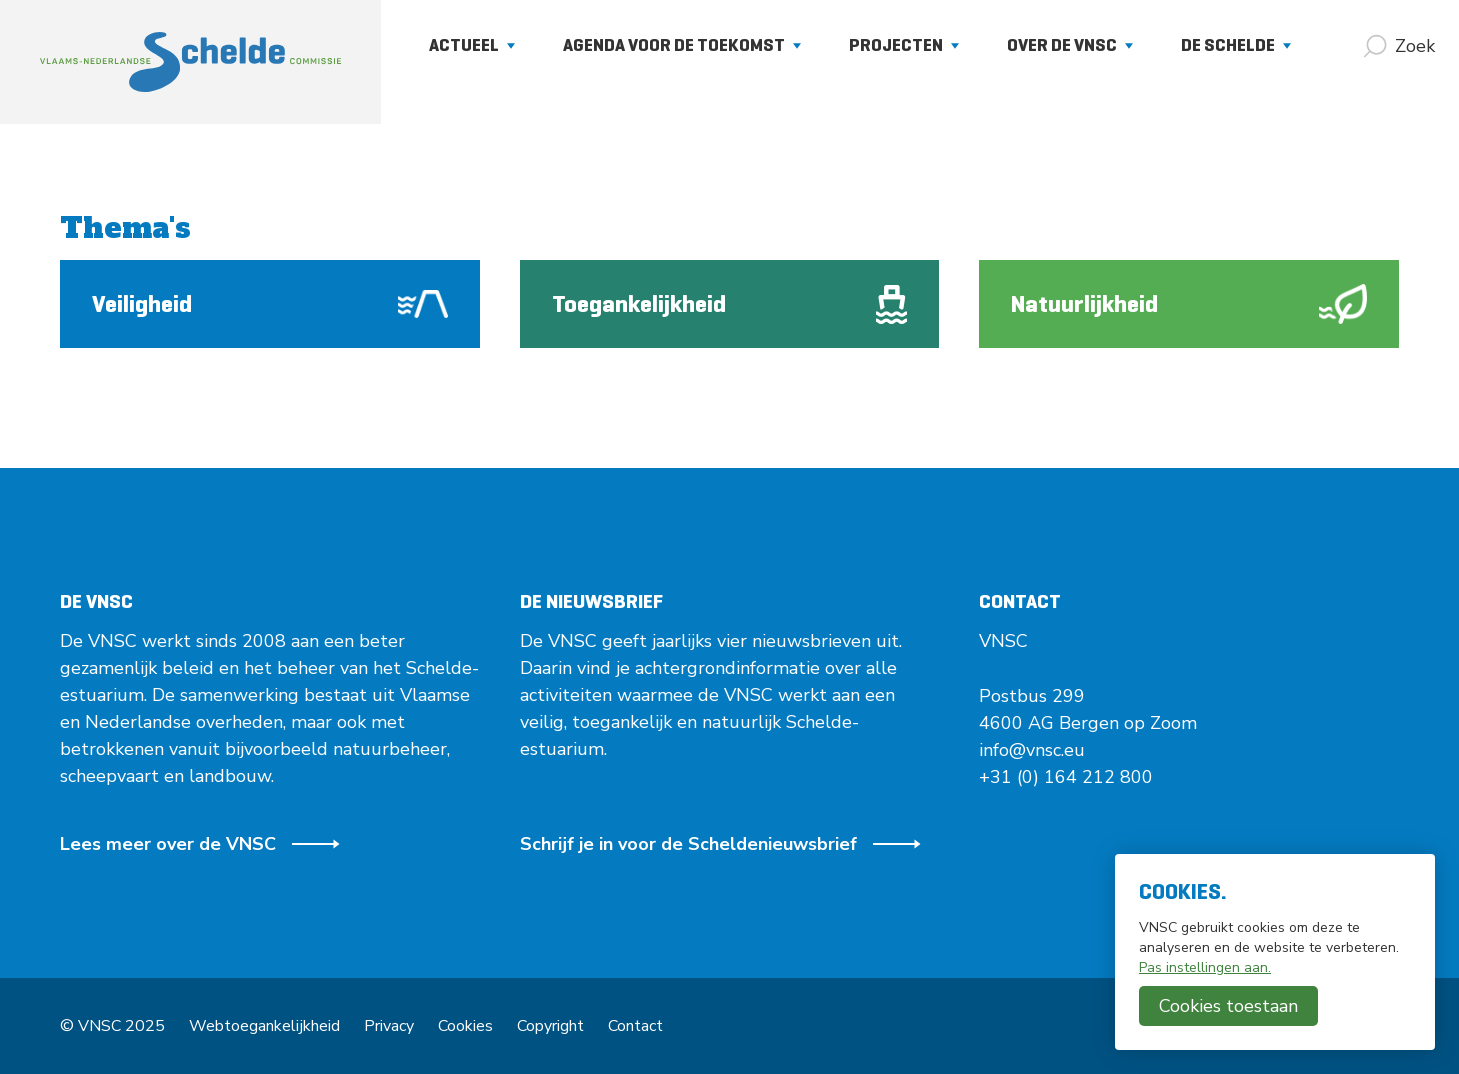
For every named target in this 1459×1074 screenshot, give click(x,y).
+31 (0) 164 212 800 (1066, 777)
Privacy (389, 1026)
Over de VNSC (1070, 45)
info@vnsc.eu (1032, 750)
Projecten (904, 45)
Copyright (550, 1026)
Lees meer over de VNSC (200, 844)
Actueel (472, 45)
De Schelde (1236, 45)
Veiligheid (270, 304)
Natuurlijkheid (1189, 304)
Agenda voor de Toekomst (682, 45)
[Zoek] (1399, 46)
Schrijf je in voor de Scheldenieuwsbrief (720, 844)
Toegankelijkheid (730, 304)
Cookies (465, 1026)
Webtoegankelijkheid (264, 1026)
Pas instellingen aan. (1205, 967)
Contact (635, 1026)
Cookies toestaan (1228, 1006)
